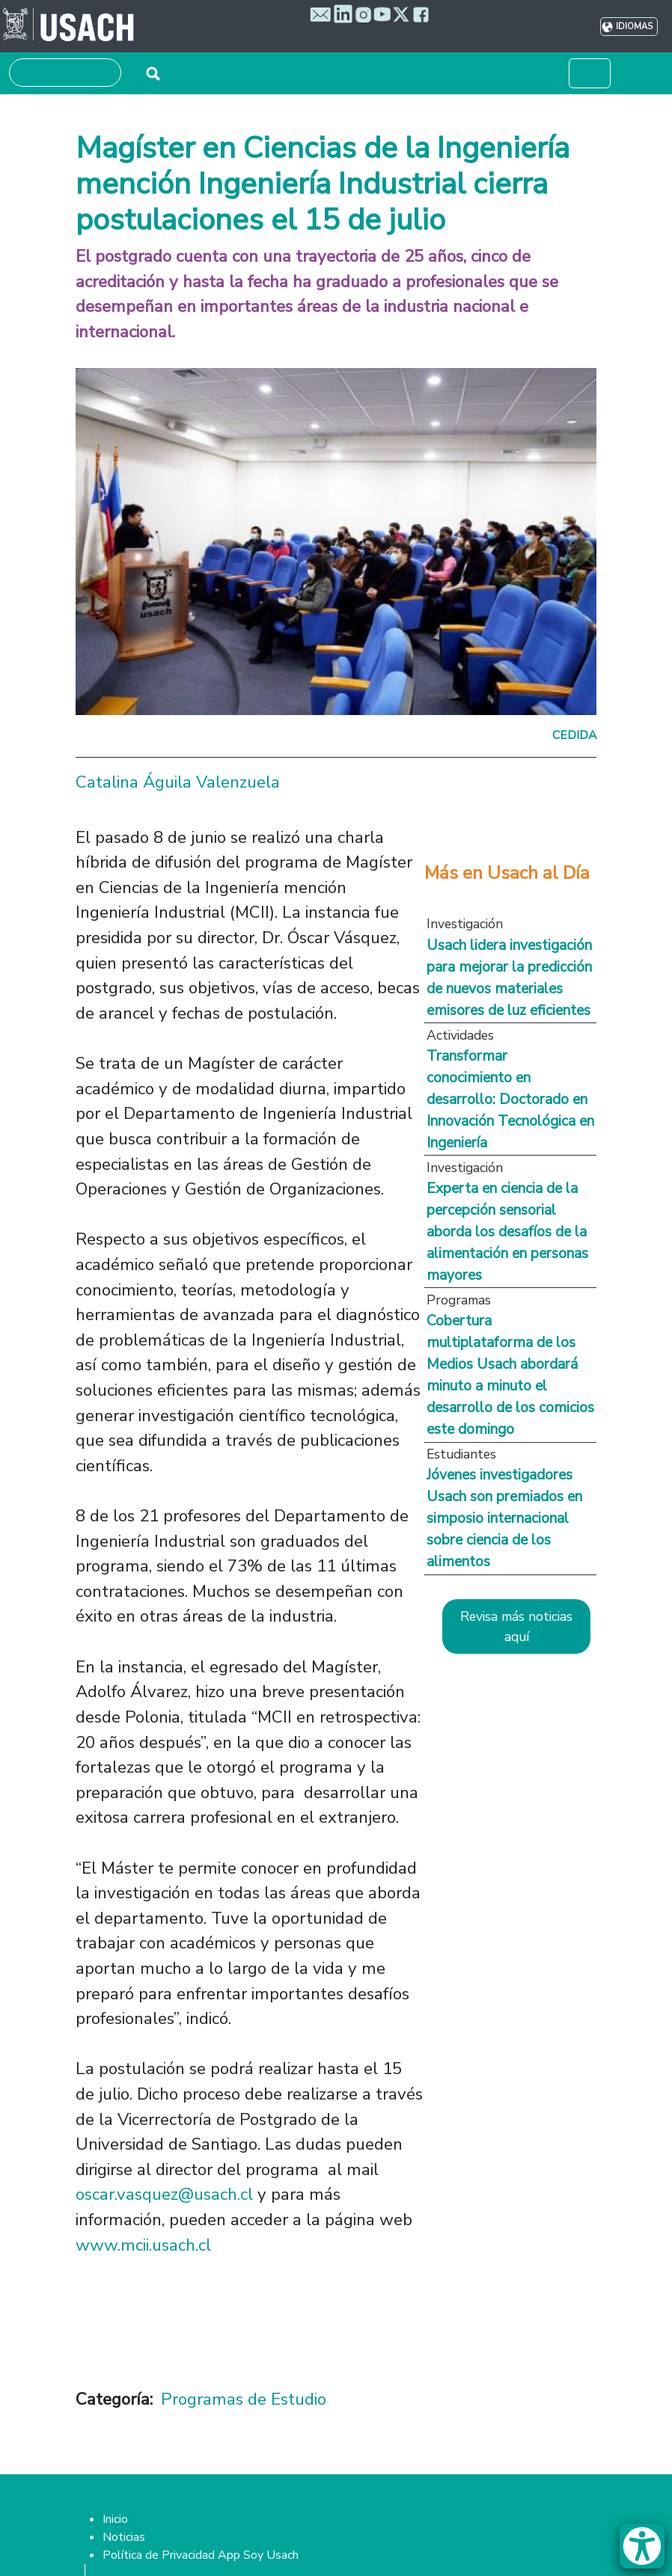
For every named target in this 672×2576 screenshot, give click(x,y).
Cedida (574, 735)
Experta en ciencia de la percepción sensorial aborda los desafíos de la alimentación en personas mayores (507, 1231)
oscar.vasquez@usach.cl (164, 2194)
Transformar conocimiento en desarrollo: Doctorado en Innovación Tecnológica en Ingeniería (510, 1099)
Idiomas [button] (634, 26)
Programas (459, 1300)
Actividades (460, 1035)
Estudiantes (461, 1454)
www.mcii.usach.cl (143, 2245)
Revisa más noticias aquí (516, 1626)
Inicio (115, 2519)
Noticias (124, 2537)
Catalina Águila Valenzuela (178, 782)
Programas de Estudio (243, 2399)
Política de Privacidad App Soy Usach (201, 2555)
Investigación (465, 924)
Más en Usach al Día (507, 873)
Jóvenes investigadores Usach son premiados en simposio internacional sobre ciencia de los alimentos (504, 1518)
